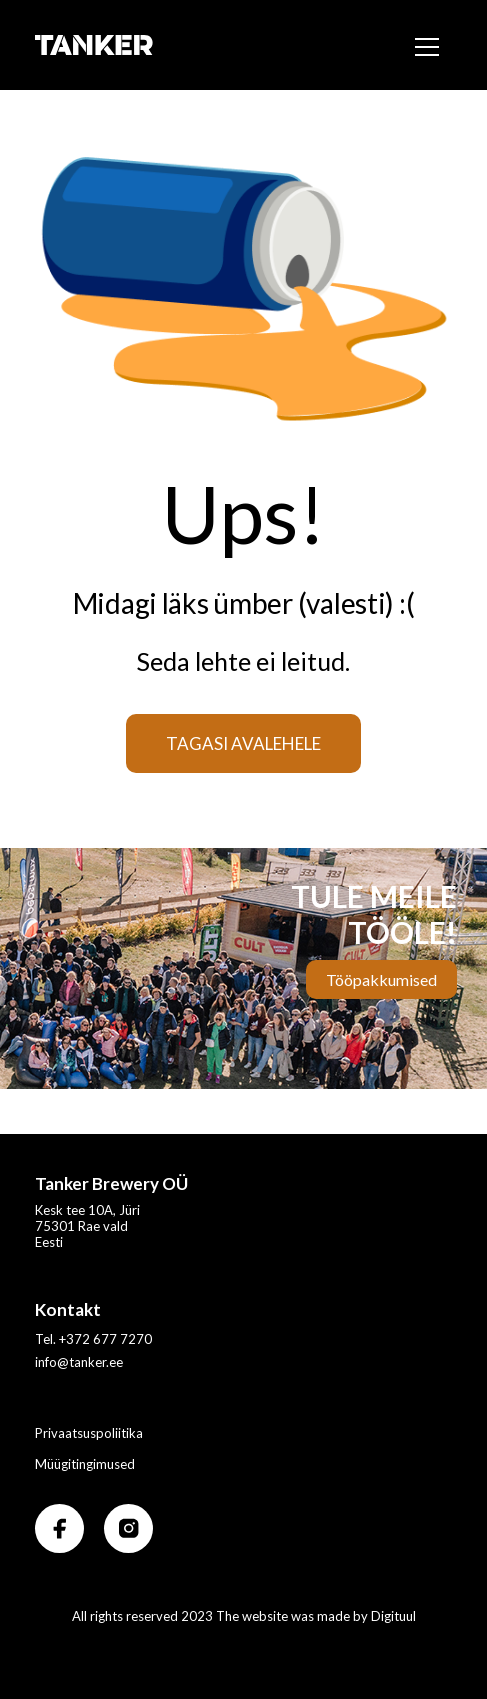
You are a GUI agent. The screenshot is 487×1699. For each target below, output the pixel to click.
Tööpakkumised (381, 979)
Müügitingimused (85, 1464)
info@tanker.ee (79, 1362)
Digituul (393, 1616)
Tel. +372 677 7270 (93, 1339)
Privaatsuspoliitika (89, 1433)
